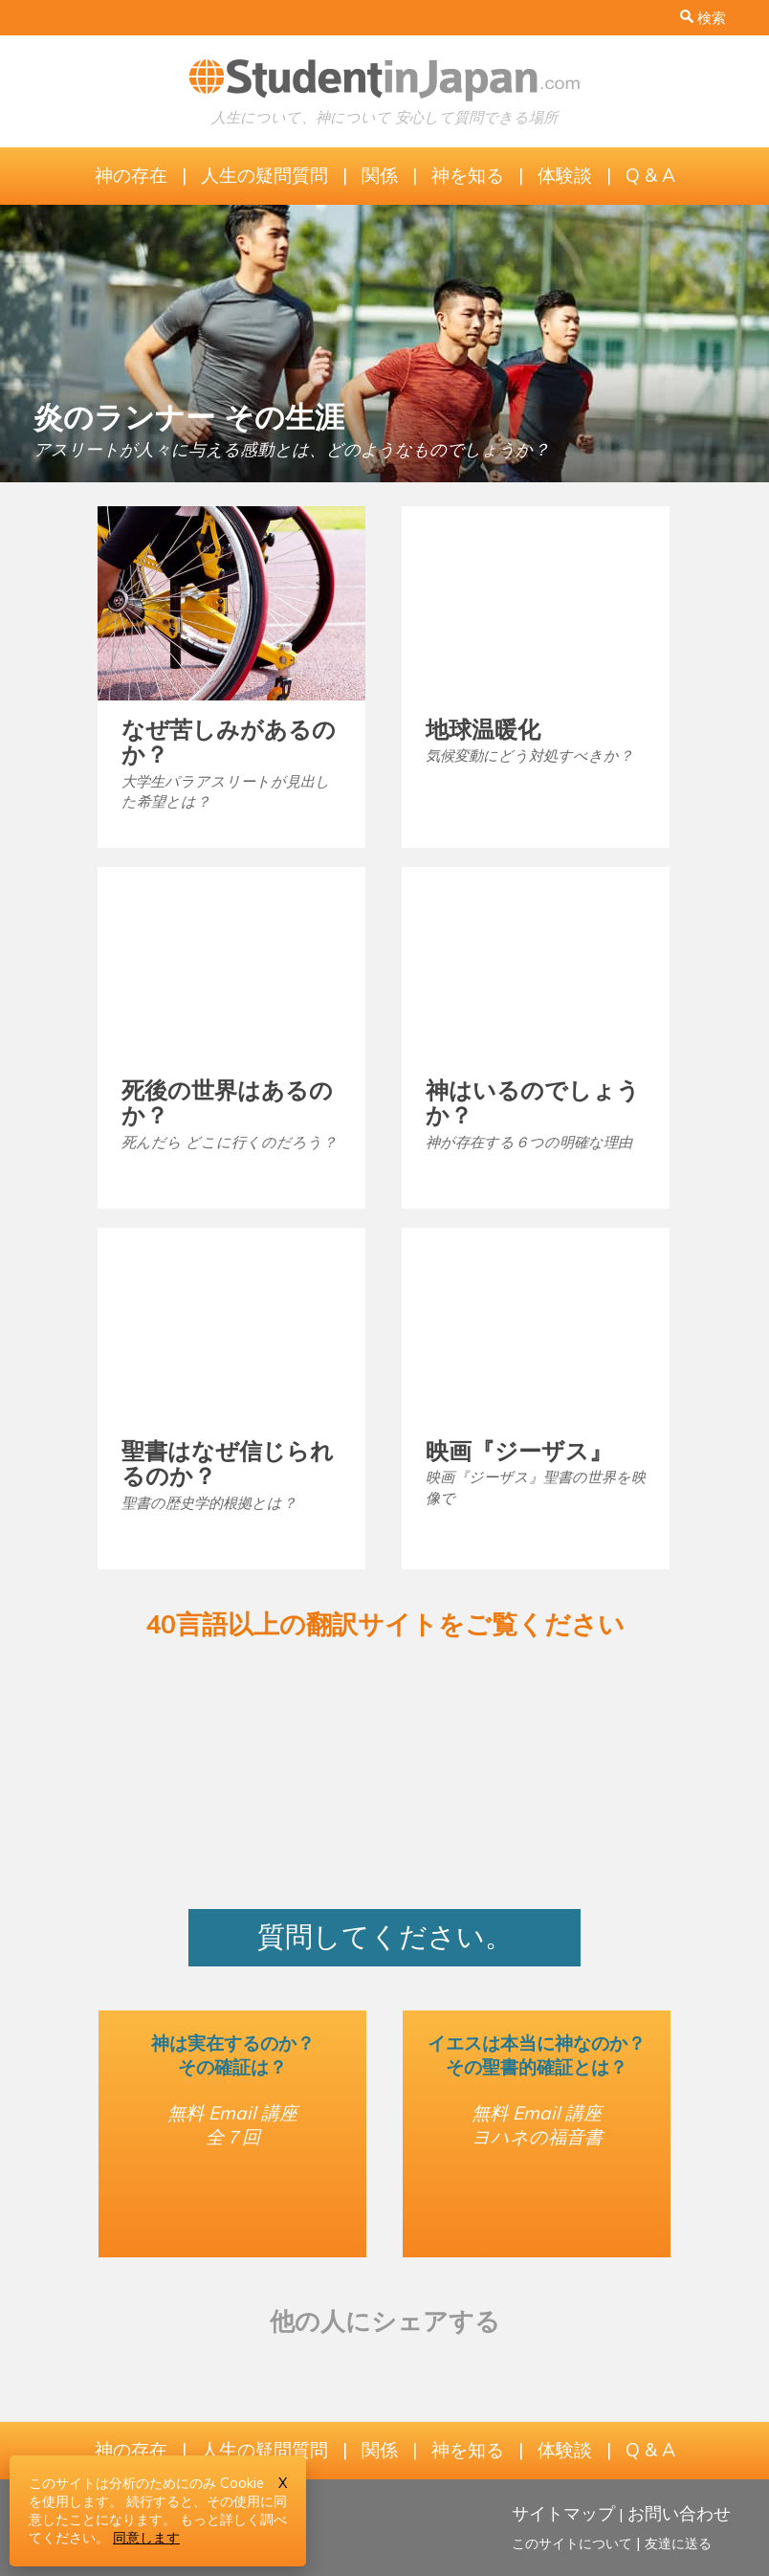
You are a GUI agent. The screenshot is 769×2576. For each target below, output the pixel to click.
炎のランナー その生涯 (188, 416)
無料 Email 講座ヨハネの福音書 (537, 2124)
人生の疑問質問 (264, 175)
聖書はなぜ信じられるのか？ (227, 1463)
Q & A (650, 175)
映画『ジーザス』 (519, 1450)
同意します (146, 2537)
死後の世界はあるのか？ (227, 1102)
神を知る (467, 175)
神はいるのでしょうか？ (533, 1102)
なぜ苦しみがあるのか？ (228, 741)
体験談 (565, 175)
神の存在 (131, 175)
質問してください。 (385, 1936)
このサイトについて (572, 2543)
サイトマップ (563, 2512)
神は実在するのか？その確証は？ (233, 2055)
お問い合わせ (679, 2512)
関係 (380, 175)
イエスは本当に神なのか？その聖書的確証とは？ (537, 2055)
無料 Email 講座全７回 (232, 2124)
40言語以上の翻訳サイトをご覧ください (385, 1624)
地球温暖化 (483, 729)
